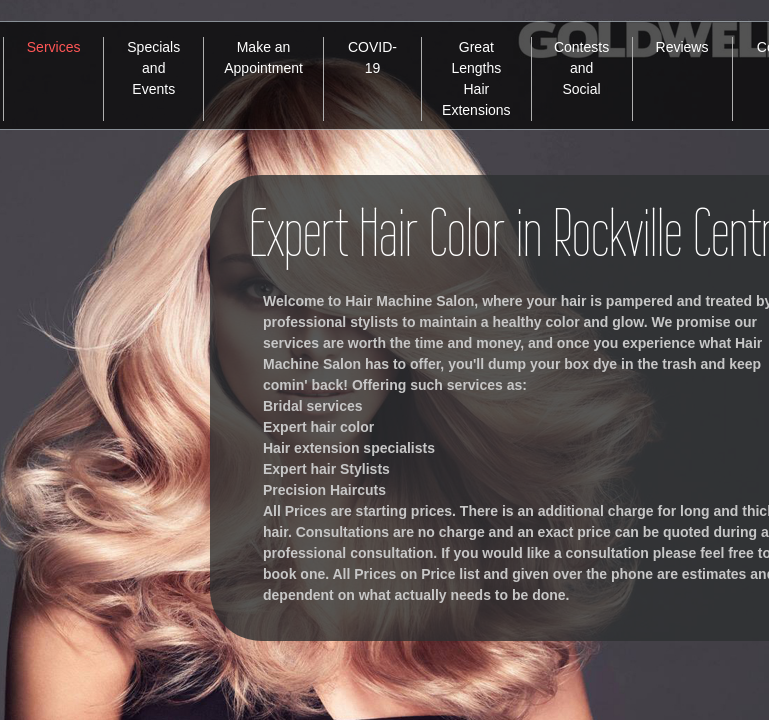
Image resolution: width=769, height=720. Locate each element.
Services (54, 47)
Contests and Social (581, 68)
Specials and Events (153, 68)
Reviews (682, 47)
